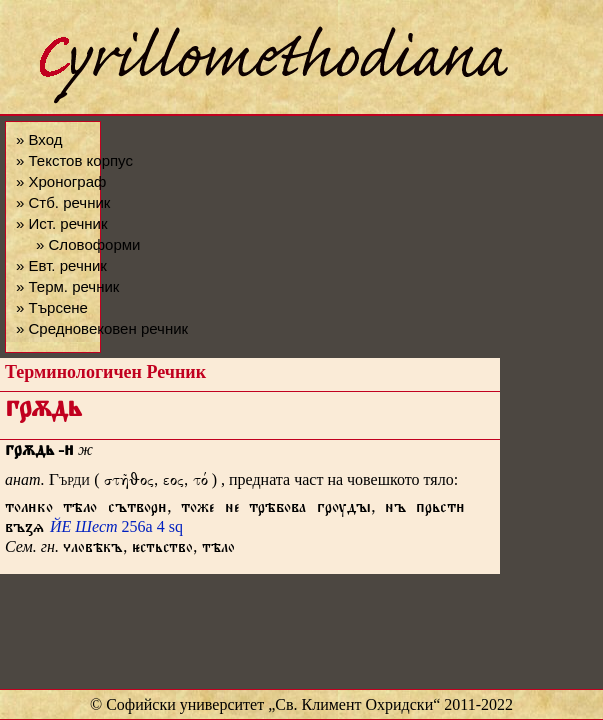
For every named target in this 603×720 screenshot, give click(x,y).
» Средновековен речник (102, 328)
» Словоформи (88, 244)
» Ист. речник (62, 223)
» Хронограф (61, 181)
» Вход (39, 139)
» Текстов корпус (74, 160)
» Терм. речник (67, 286)
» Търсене (52, 307)
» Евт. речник (61, 265)
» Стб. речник (63, 202)
